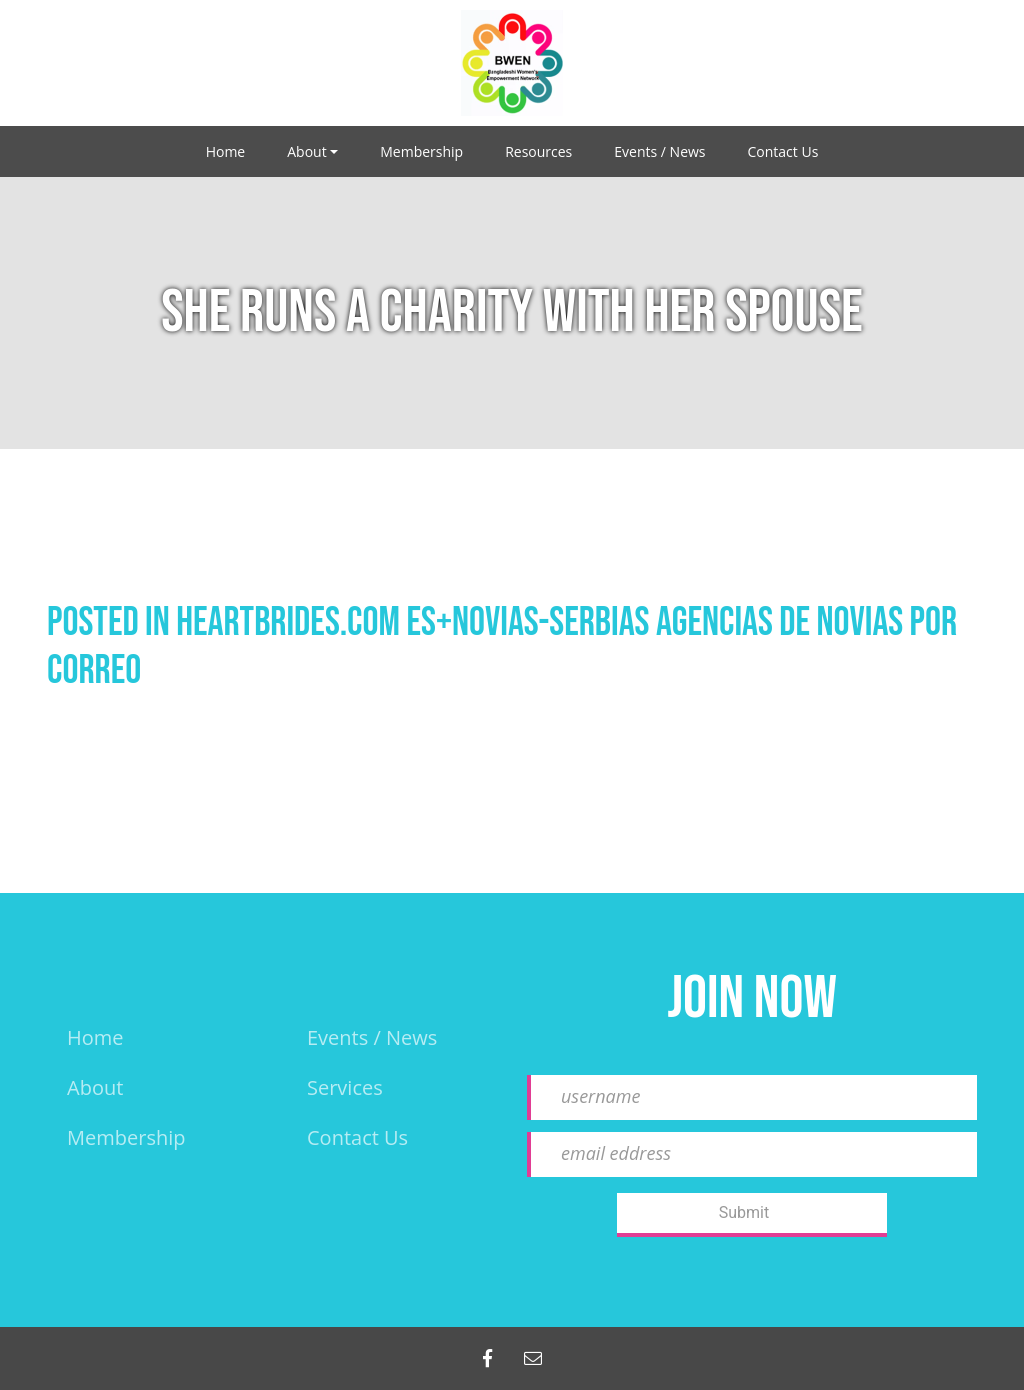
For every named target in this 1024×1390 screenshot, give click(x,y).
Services (345, 1087)
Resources (538, 151)
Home (226, 151)
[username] (752, 1097)
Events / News (659, 151)
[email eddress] (752, 1154)
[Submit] (752, 1215)
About (306, 151)
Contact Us (783, 151)
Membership (421, 151)
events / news (372, 1037)
